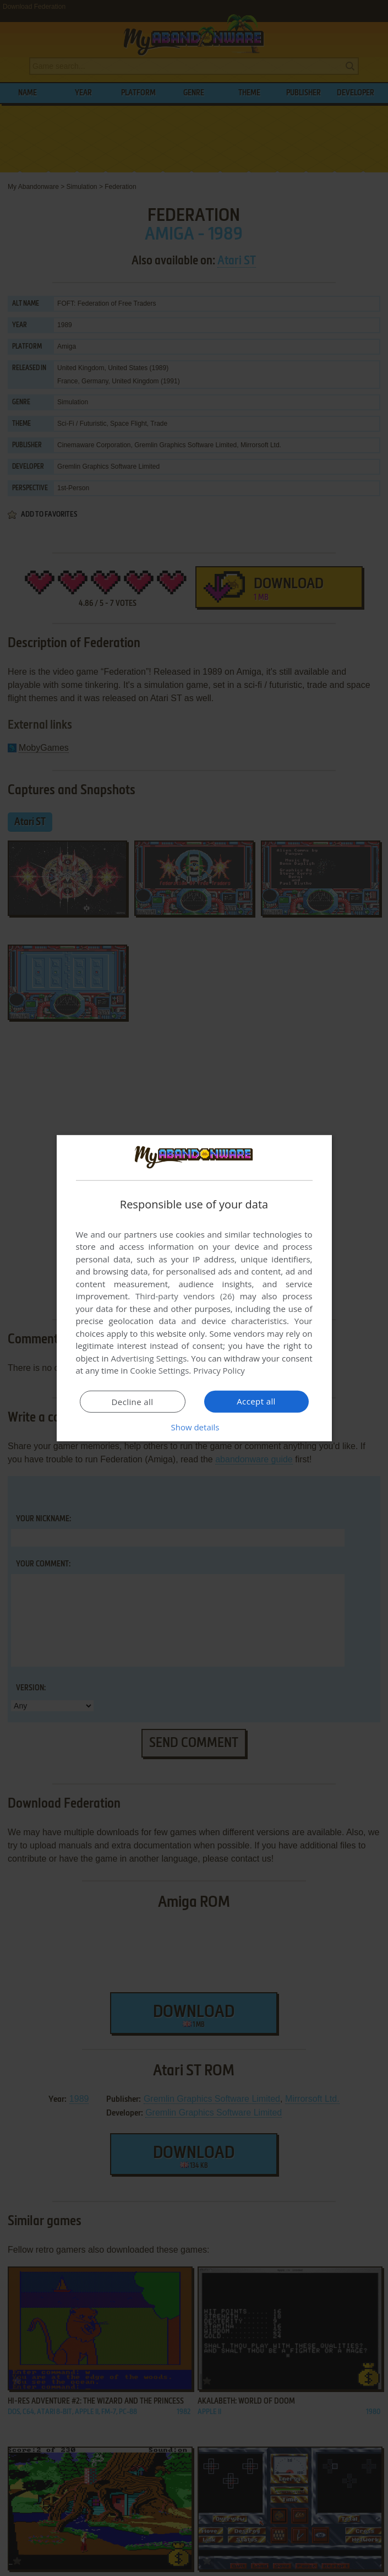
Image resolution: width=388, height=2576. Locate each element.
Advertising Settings (149, 1358)
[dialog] (194, 1288)
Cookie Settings (159, 1370)
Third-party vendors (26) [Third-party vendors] (184, 1295)
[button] (194, 1427)
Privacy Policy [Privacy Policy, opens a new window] (219, 1370)
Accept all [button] (256, 1401)
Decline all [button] (133, 1401)
